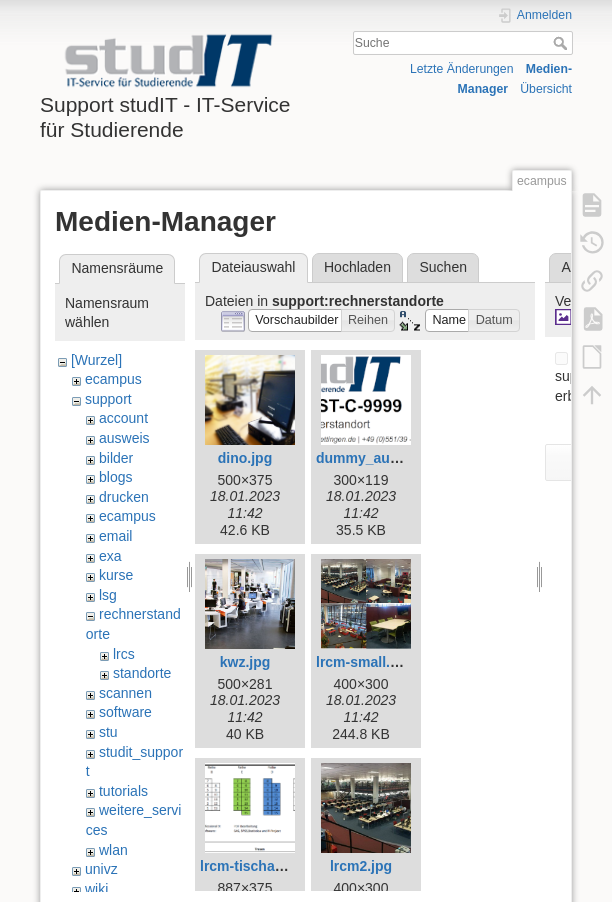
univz (101, 869)
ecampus (113, 379)
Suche (562, 43)
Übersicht (546, 89)
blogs (115, 477)
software (125, 712)
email (115, 536)
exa (110, 556)
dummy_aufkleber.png (390, 458)
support (108, 399)
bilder (116, 458)
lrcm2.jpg (361, 866)
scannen (125, 693)
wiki (96, 889)
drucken (124, 497)
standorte (142, 673)
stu (108, 732)
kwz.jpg (245, 662)
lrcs (124, 654)
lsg (108, 595)
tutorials (123, 791)
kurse (116, 575)
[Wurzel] (96, 360)
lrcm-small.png (366, 662)
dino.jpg (245, 458)
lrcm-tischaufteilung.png (281, 866)
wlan (113, 850)
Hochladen (357, 267)
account (123, 418)
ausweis (124, 438)
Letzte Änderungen (462, 69)
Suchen (443, 267)
